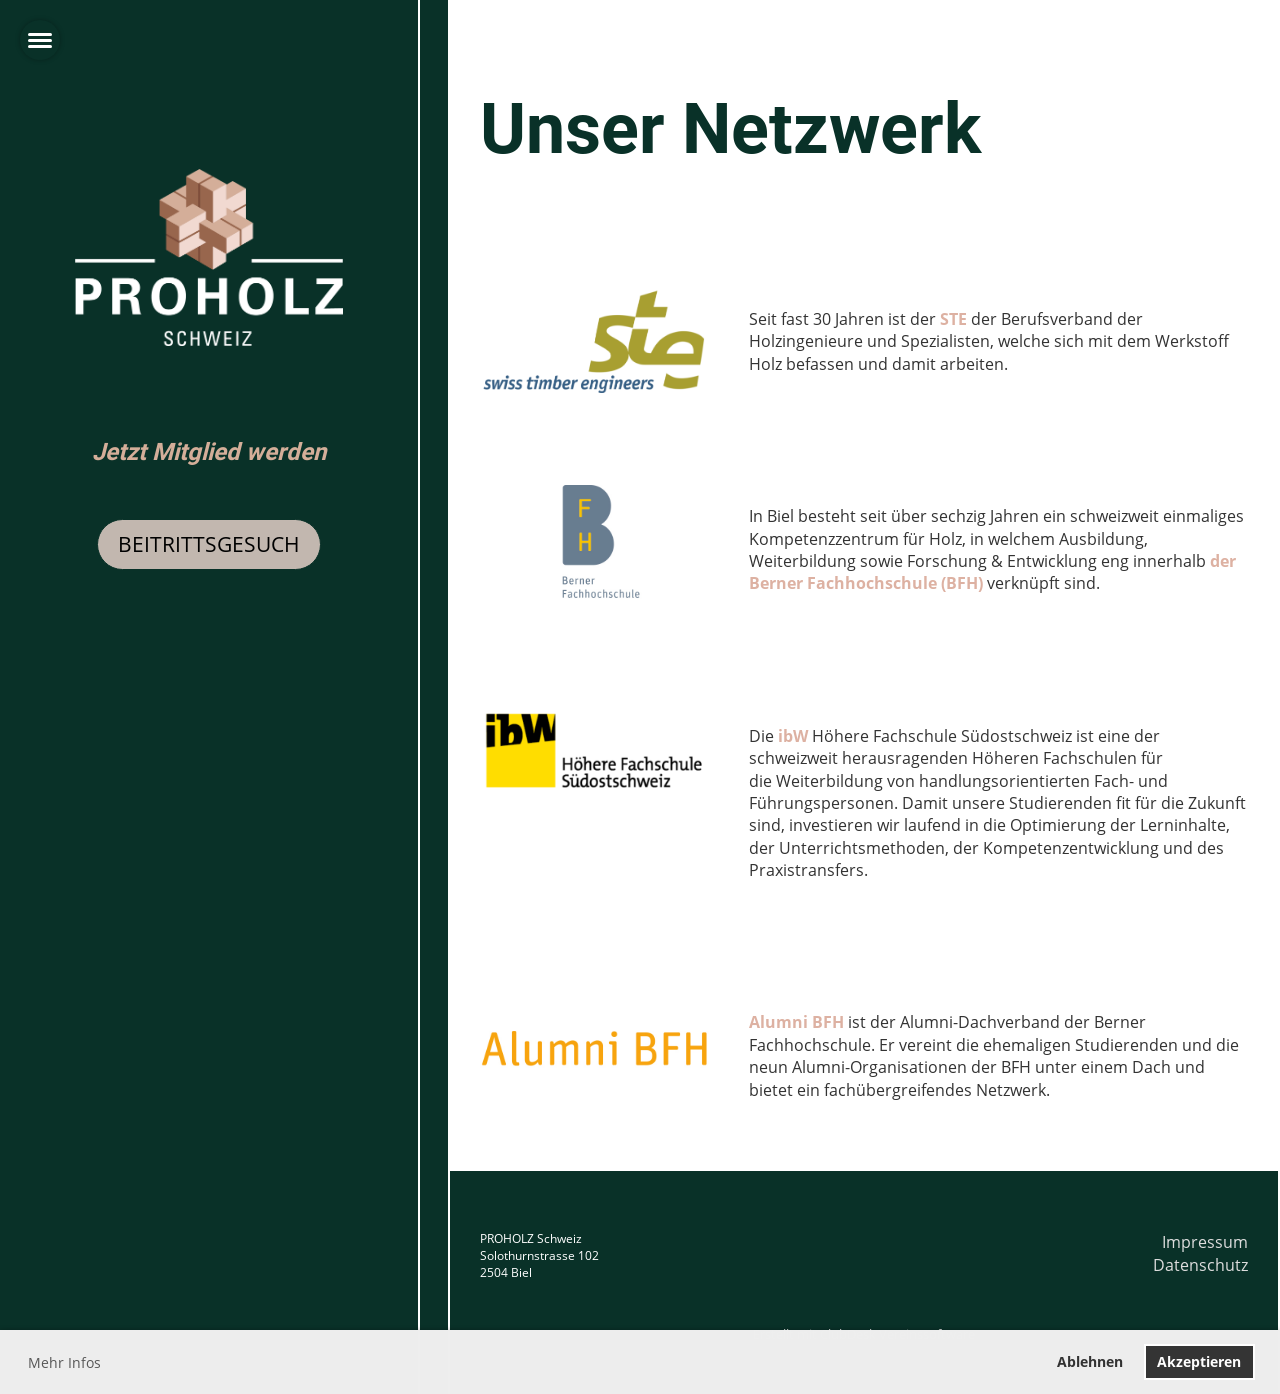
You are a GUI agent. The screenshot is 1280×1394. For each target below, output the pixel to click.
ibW (793, 736)
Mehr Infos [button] (64, 1362)
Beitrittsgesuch (209, 544)
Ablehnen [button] (1090, 1361)
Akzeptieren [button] (1199, 1361)
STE (953, 319)
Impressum (1205, 1242)
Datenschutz (1200, 1265)
